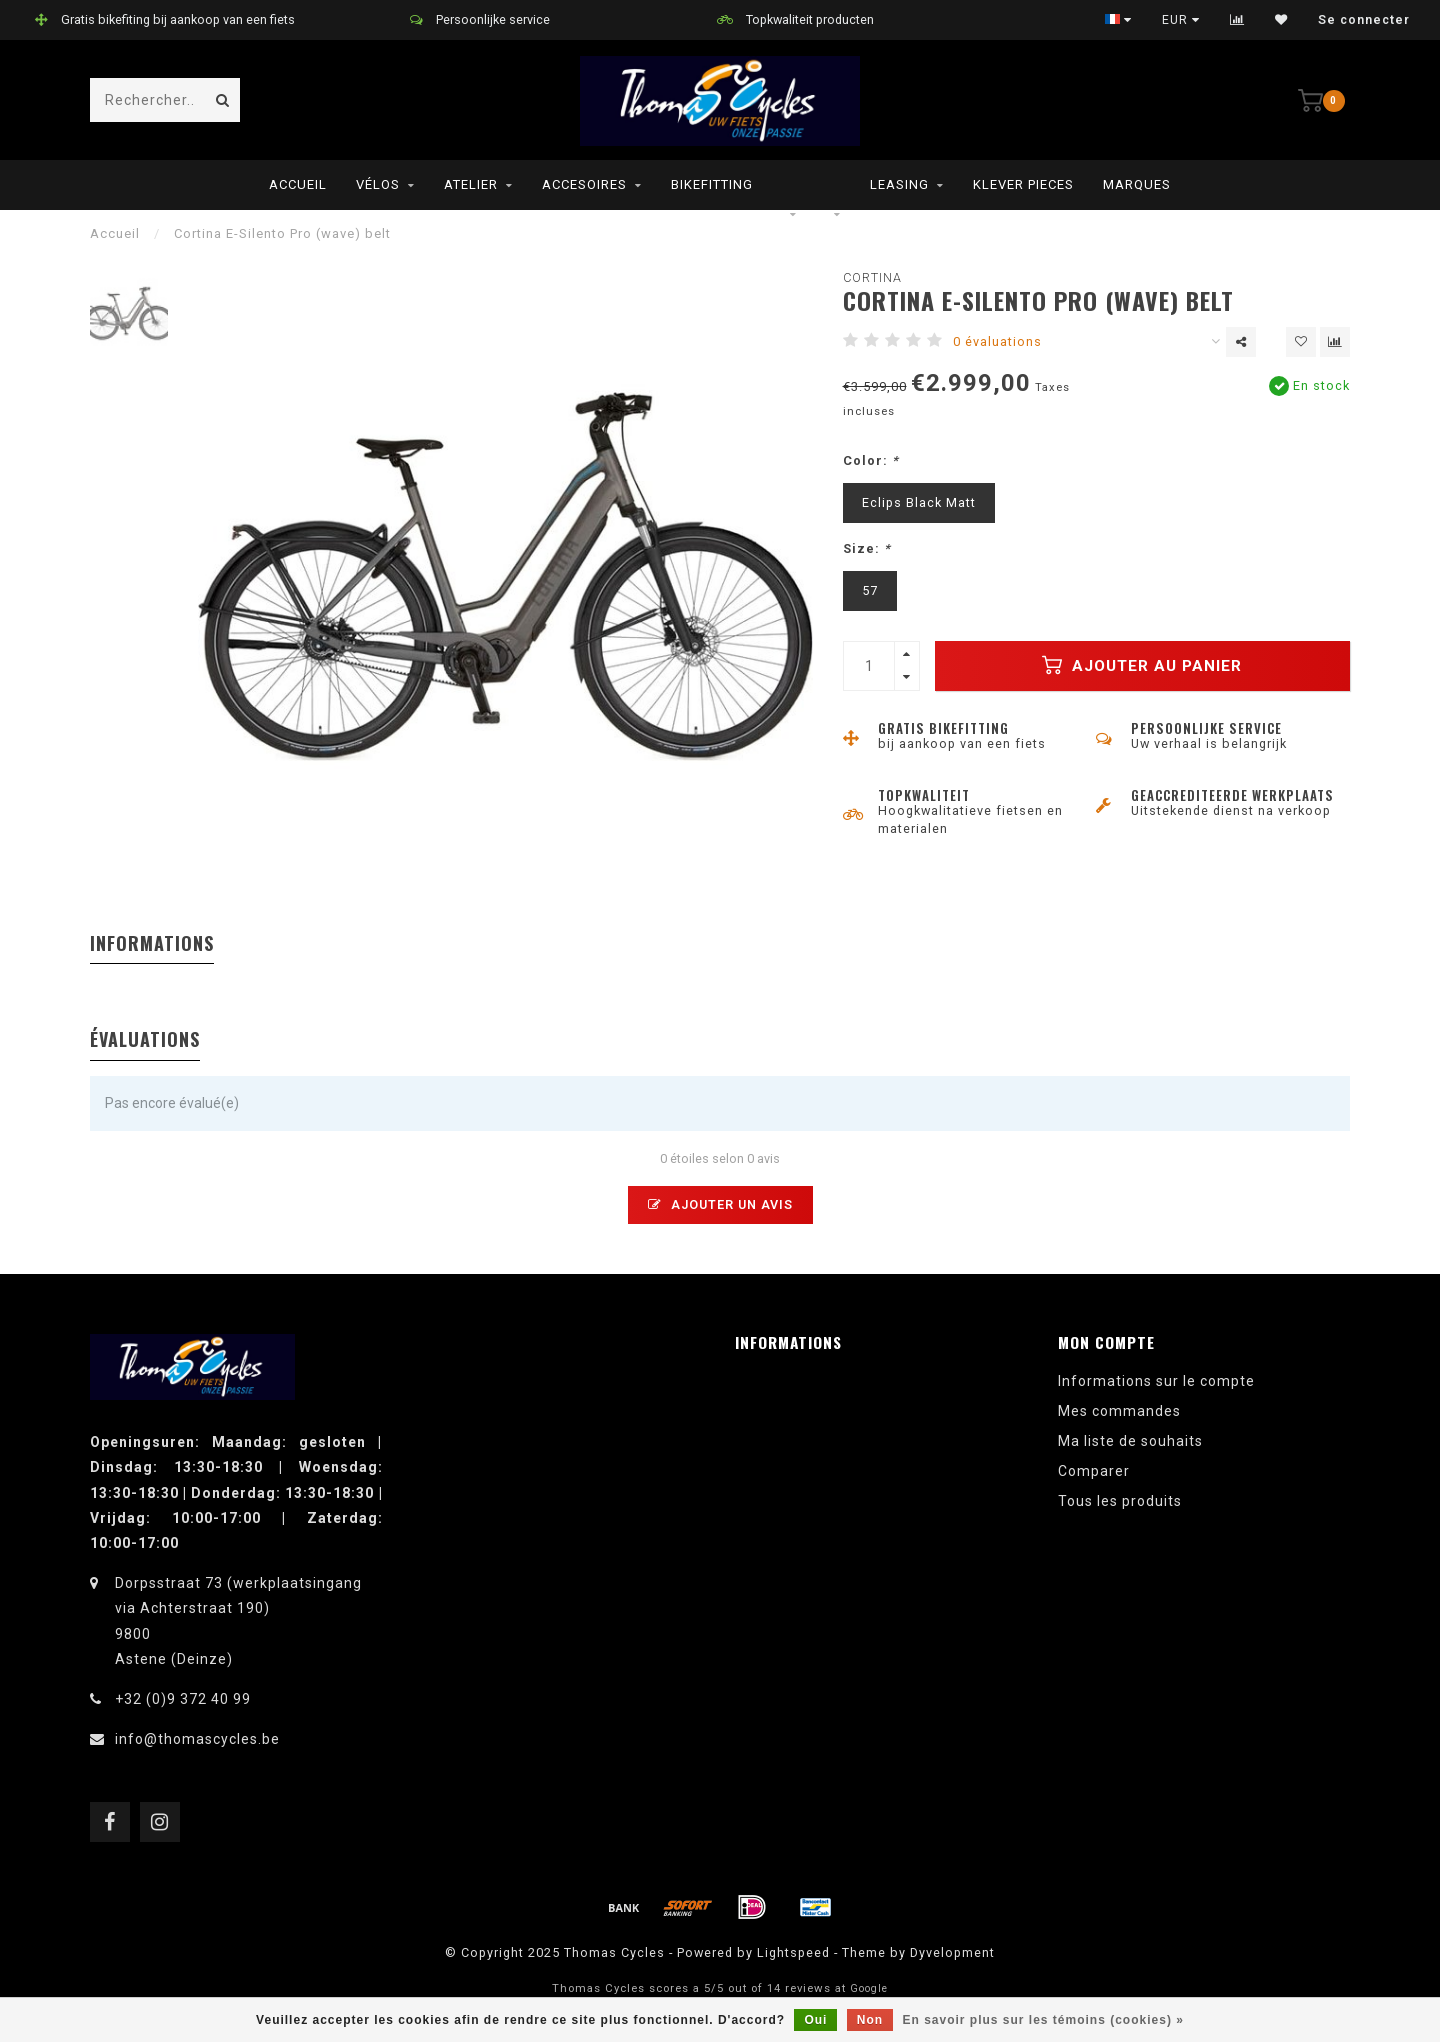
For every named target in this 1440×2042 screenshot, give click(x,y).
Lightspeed (793, 1952)
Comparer (1094, 1471)
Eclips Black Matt (919, 502)
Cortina (872, 277)
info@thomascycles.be (197, 1739)
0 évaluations (997, 341)
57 (870, 590)
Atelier (471, 184)
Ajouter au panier (1142, 665)
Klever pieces (1023, 184)
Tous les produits (1120, 1501)
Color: (871, 460)
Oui (815, 2020)
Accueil (298, 184)
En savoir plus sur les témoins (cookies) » (1042, 2020)
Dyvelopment (952, 1952)
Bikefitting (712, 184)
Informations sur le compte (1156, 1381)
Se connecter (1364, 20)
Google (869, 1988)
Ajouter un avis (720, 1204)
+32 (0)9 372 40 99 (183, 1699)
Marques (1137, 184)
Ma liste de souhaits (1130, 1441)
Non (870, 2020)
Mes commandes (1119, 1411)
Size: (867, 548)
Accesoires (584, 184)
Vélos (378, 184)
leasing (899, 184)
